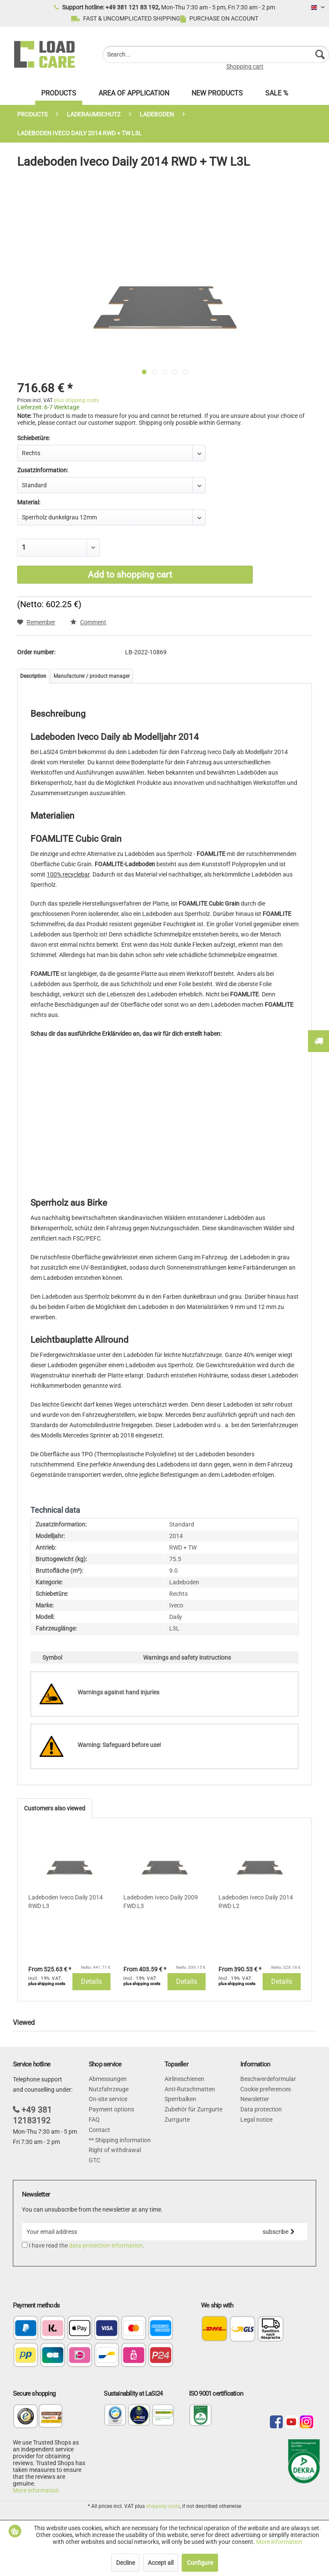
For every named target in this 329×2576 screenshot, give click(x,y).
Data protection (261, 2109)
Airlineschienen (184, 2078)
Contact (99, 2129)
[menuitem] (216, 54)
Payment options (111, 2109)
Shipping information (122, 2140)
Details (91, 1981)
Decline (125, 2562)
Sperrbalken (180, 2099)
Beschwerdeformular (268, 2078)
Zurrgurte (177, 2119)
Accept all (160, 2562)
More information (36, 2490)
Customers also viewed (54, 1808)
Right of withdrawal (115, 2150)
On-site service (108, 2099)
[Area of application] (134, 95)
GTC (94, 2160)
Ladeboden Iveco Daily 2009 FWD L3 (160, 1901)
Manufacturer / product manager (92, 676)
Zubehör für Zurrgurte (193, 2109)
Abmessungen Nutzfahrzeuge (109, 2084)
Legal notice (256, 2119)
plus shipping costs (76, 400)
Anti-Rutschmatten (189, 2089)
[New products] (217, 95)
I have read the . (86, 2245)
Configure (200, 2562)
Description (33, 676)
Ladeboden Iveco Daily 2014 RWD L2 (255, 1901)
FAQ (94, 2119)
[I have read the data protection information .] (24, 2245)
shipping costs (163, 2506)
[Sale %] (276, 95)
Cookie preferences (265, 2089)
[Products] (58, 95)
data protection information (106, 2245)
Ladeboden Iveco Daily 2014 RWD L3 (65, 1901)
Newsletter (254, 2099)
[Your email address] (136, 2231)
